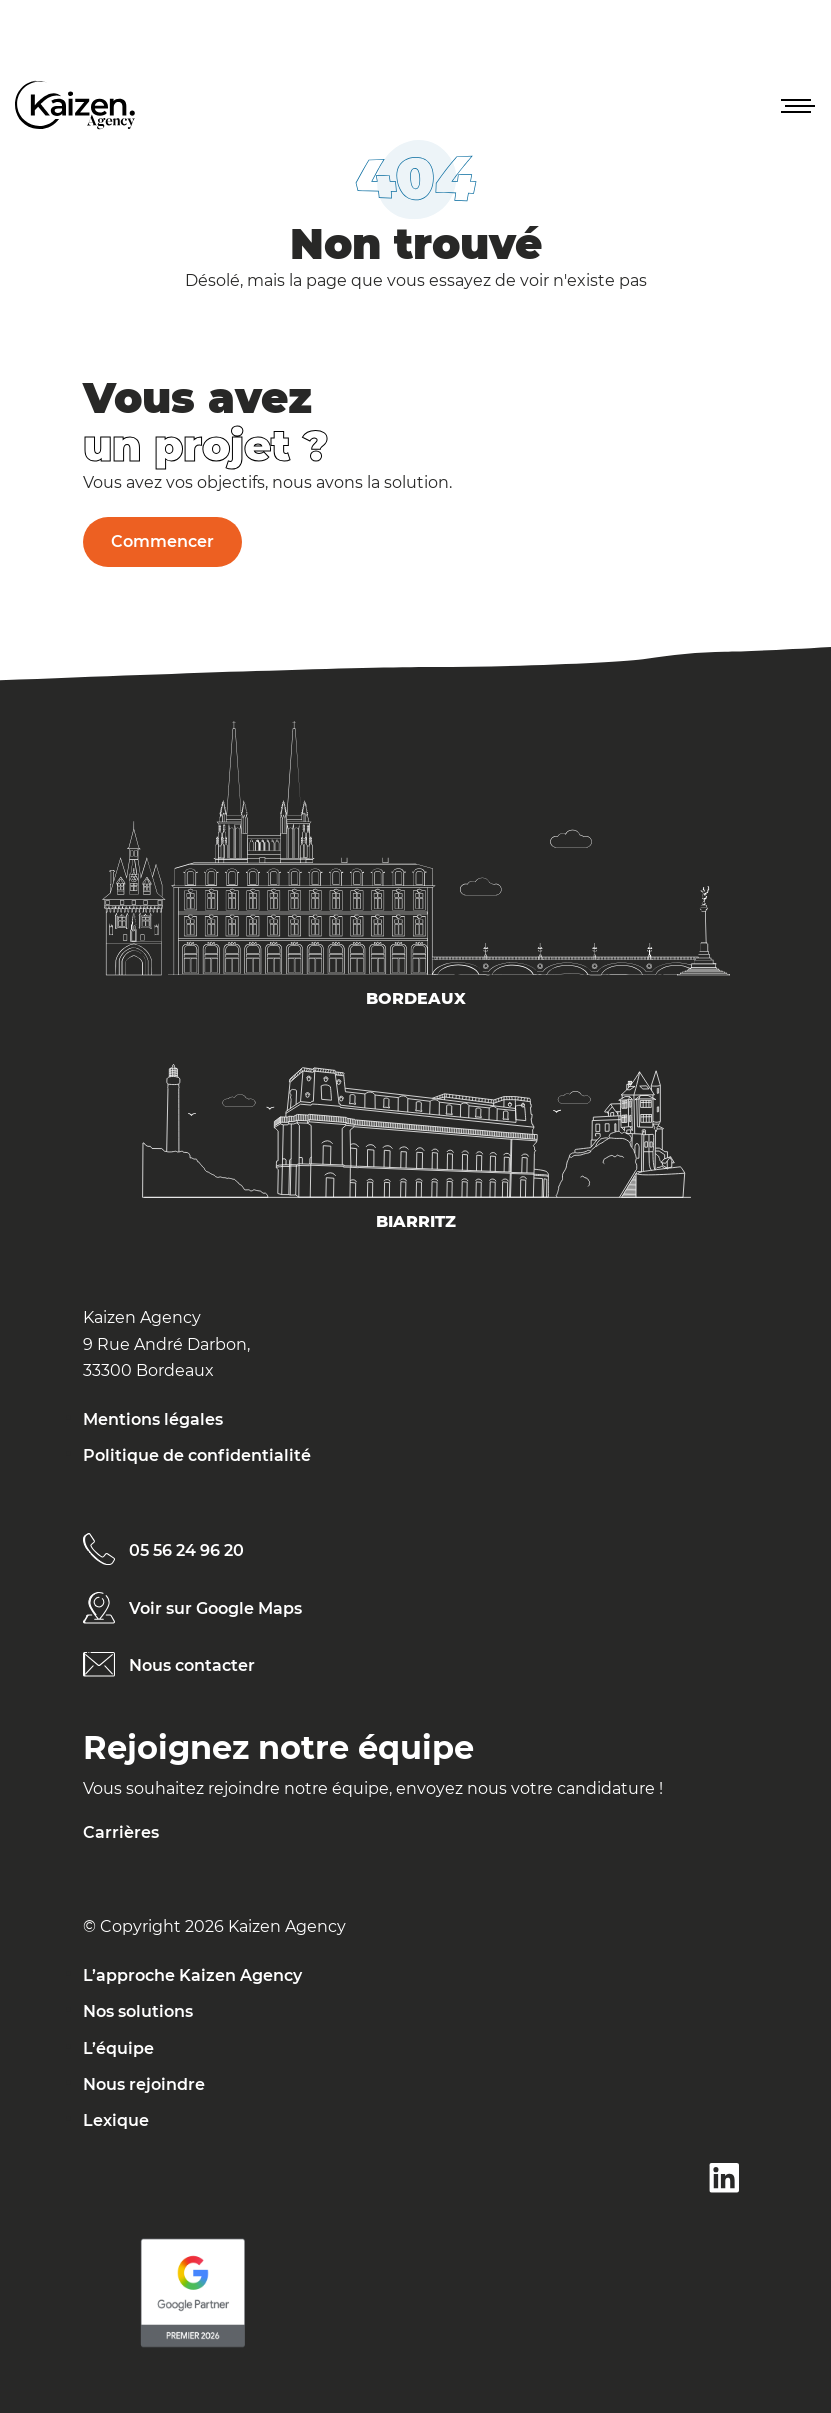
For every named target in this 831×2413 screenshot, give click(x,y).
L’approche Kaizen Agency (192, 1975)
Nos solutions (138, 2011)
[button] (796, 105)
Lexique (116, 2120)
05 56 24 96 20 (186, 1550)
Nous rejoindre (144, 2084)
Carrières (121, 1832)
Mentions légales (153, 1419)
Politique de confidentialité (197, 1455)
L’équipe (118, 2048)
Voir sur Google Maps (215, 1608)
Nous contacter (192, 1665)
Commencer (162, 541)
